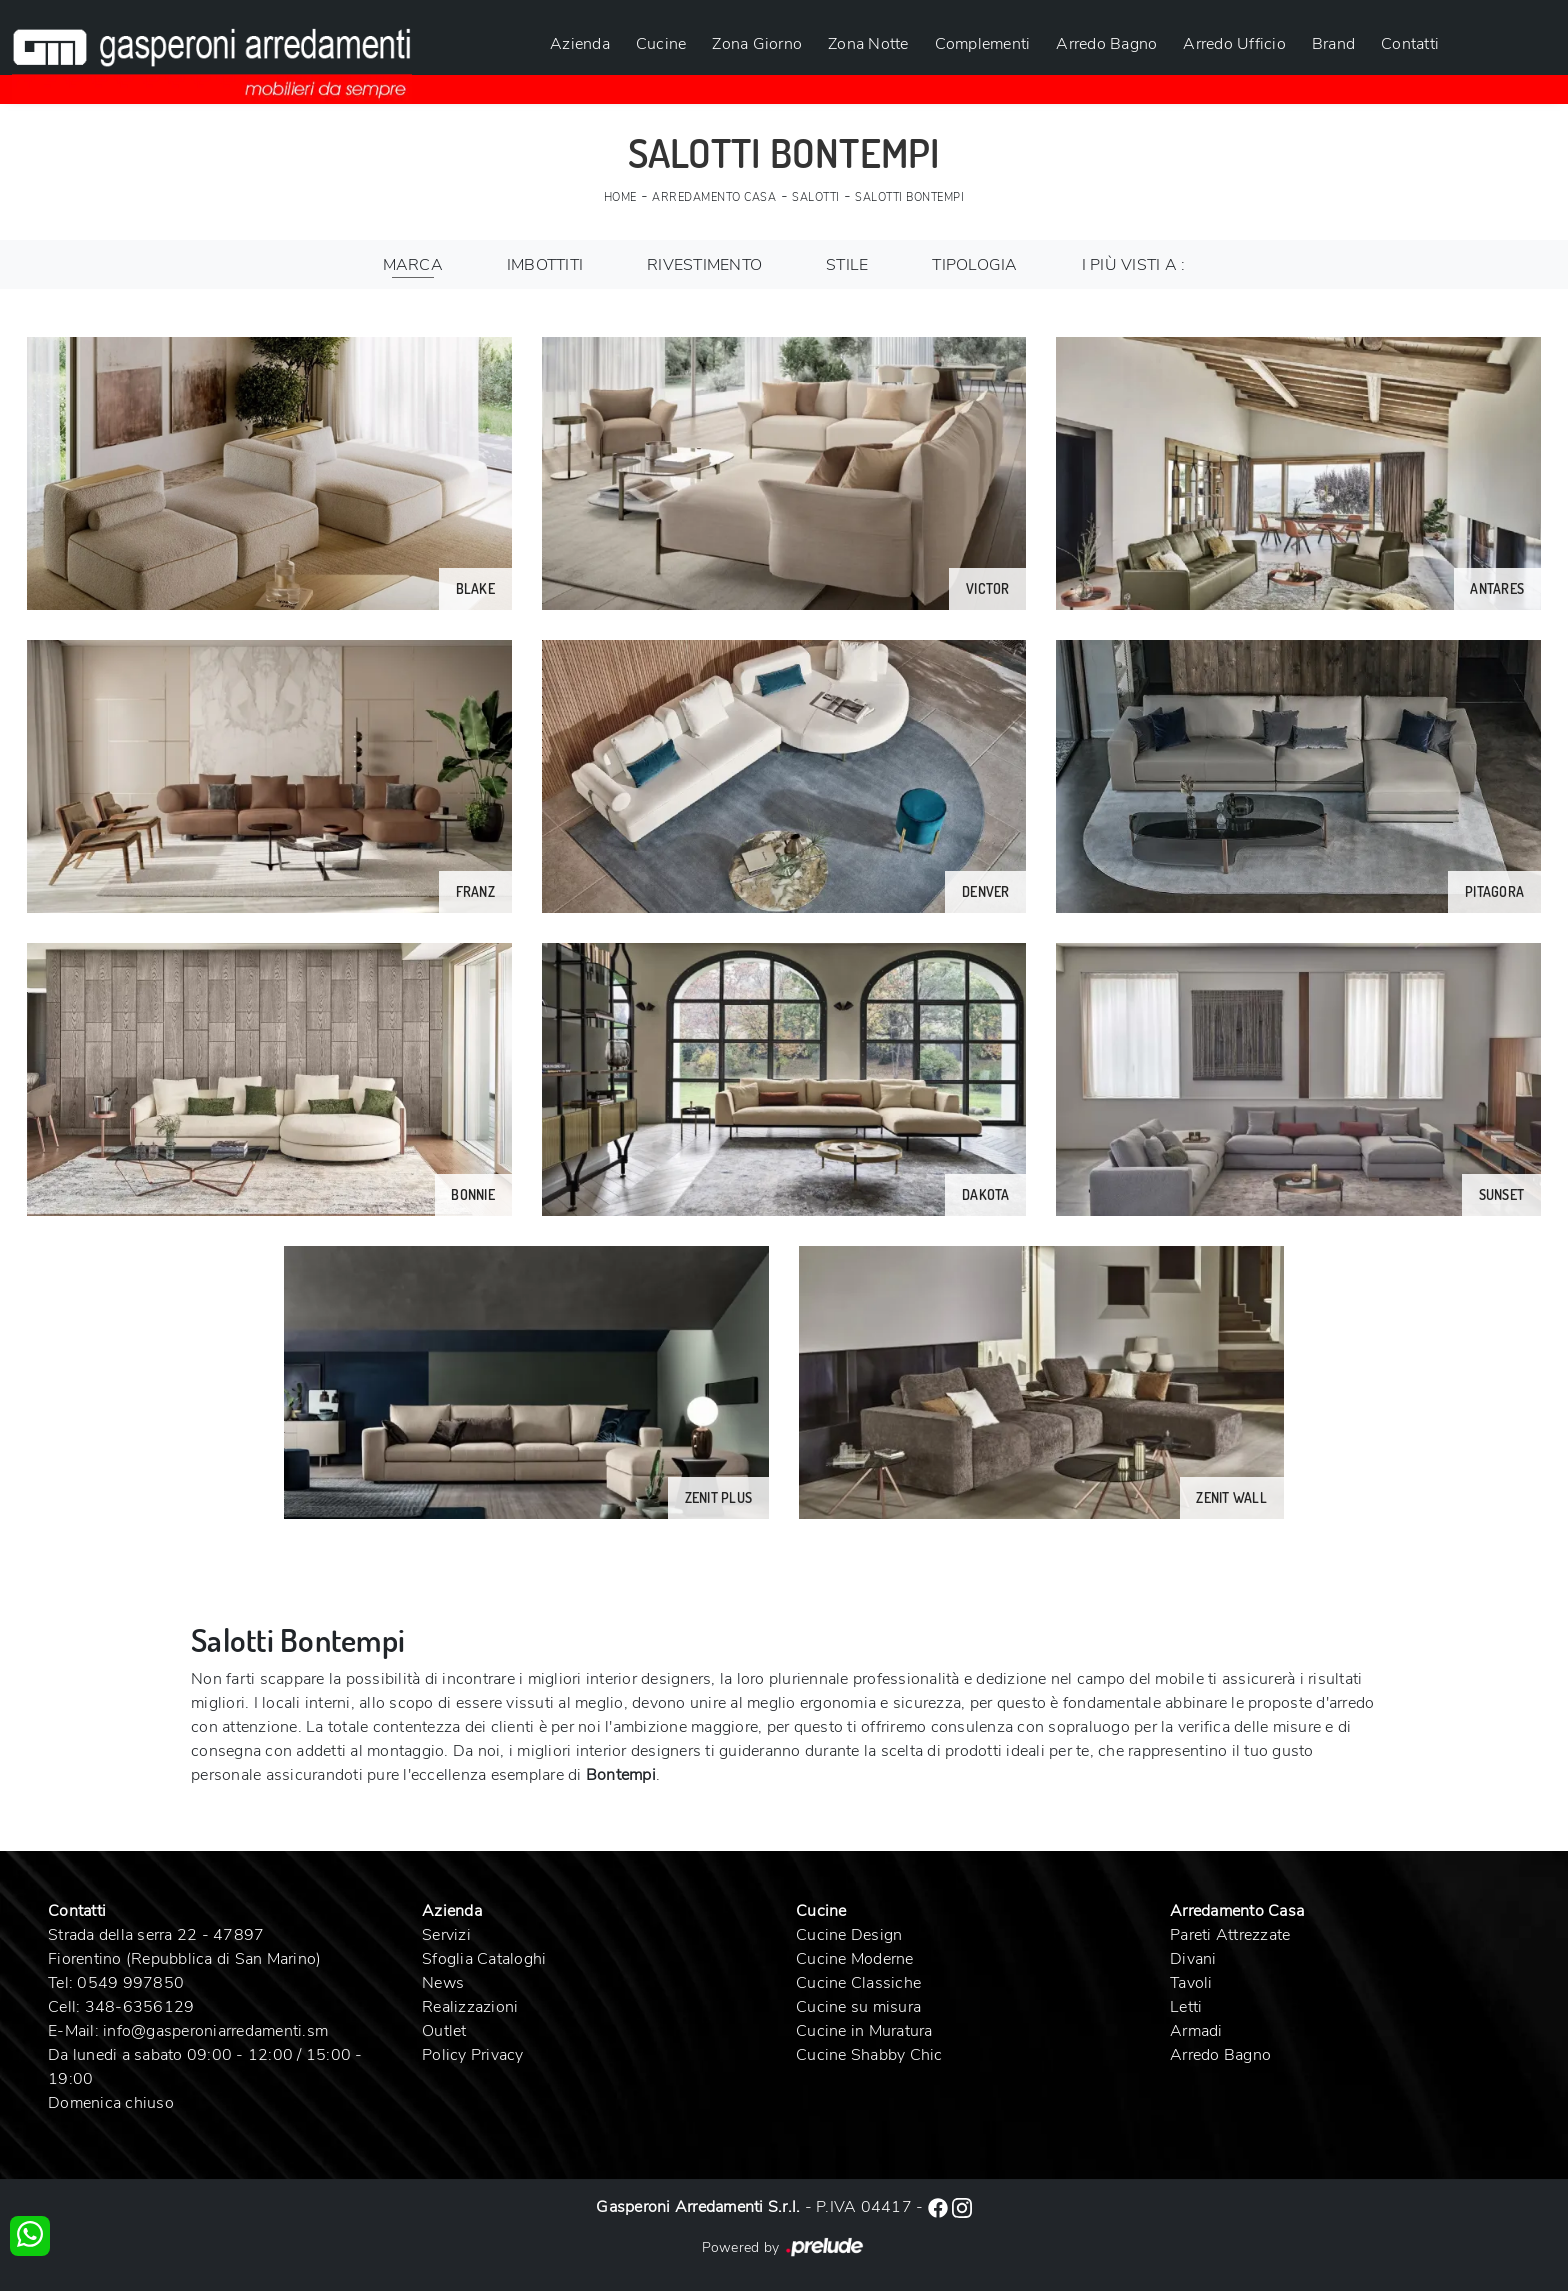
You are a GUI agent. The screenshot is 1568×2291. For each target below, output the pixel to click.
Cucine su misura (858, 2007)
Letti (1186, 2007)
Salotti (816, 197)
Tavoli (1191, 1983)
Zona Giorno (757, 44)
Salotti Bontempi (909, 197)
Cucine (661, 44)
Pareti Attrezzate (1230, 1935)
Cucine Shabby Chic (869, 2055)
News (443, 1983)
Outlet (444, 2031)
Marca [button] (413, 265)
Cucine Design (849, 1935)
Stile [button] (847, 265)
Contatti (1410, 44)
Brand (1333, 44)
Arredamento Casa (714, 197)
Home (620, 197)
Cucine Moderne (855, 1959)
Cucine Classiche (858, 1983)
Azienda (580, 44)
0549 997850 (130, 1983)
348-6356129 (140, 2007)
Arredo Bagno (1106, 44)
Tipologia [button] (974, 265)
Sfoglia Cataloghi (484, 1959)
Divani (1193, 1959)
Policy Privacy (473, 2055)
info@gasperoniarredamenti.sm (215, 2031)
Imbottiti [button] (545, 265)
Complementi (983, 44)
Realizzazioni (470, 2007)
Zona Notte (868, 44)
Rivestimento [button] (704, 265)
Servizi (446, 1935)
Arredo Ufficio (1234, 44)
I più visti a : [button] (1134, 265)
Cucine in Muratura (864, 2031)
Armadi (1196, 2031)
